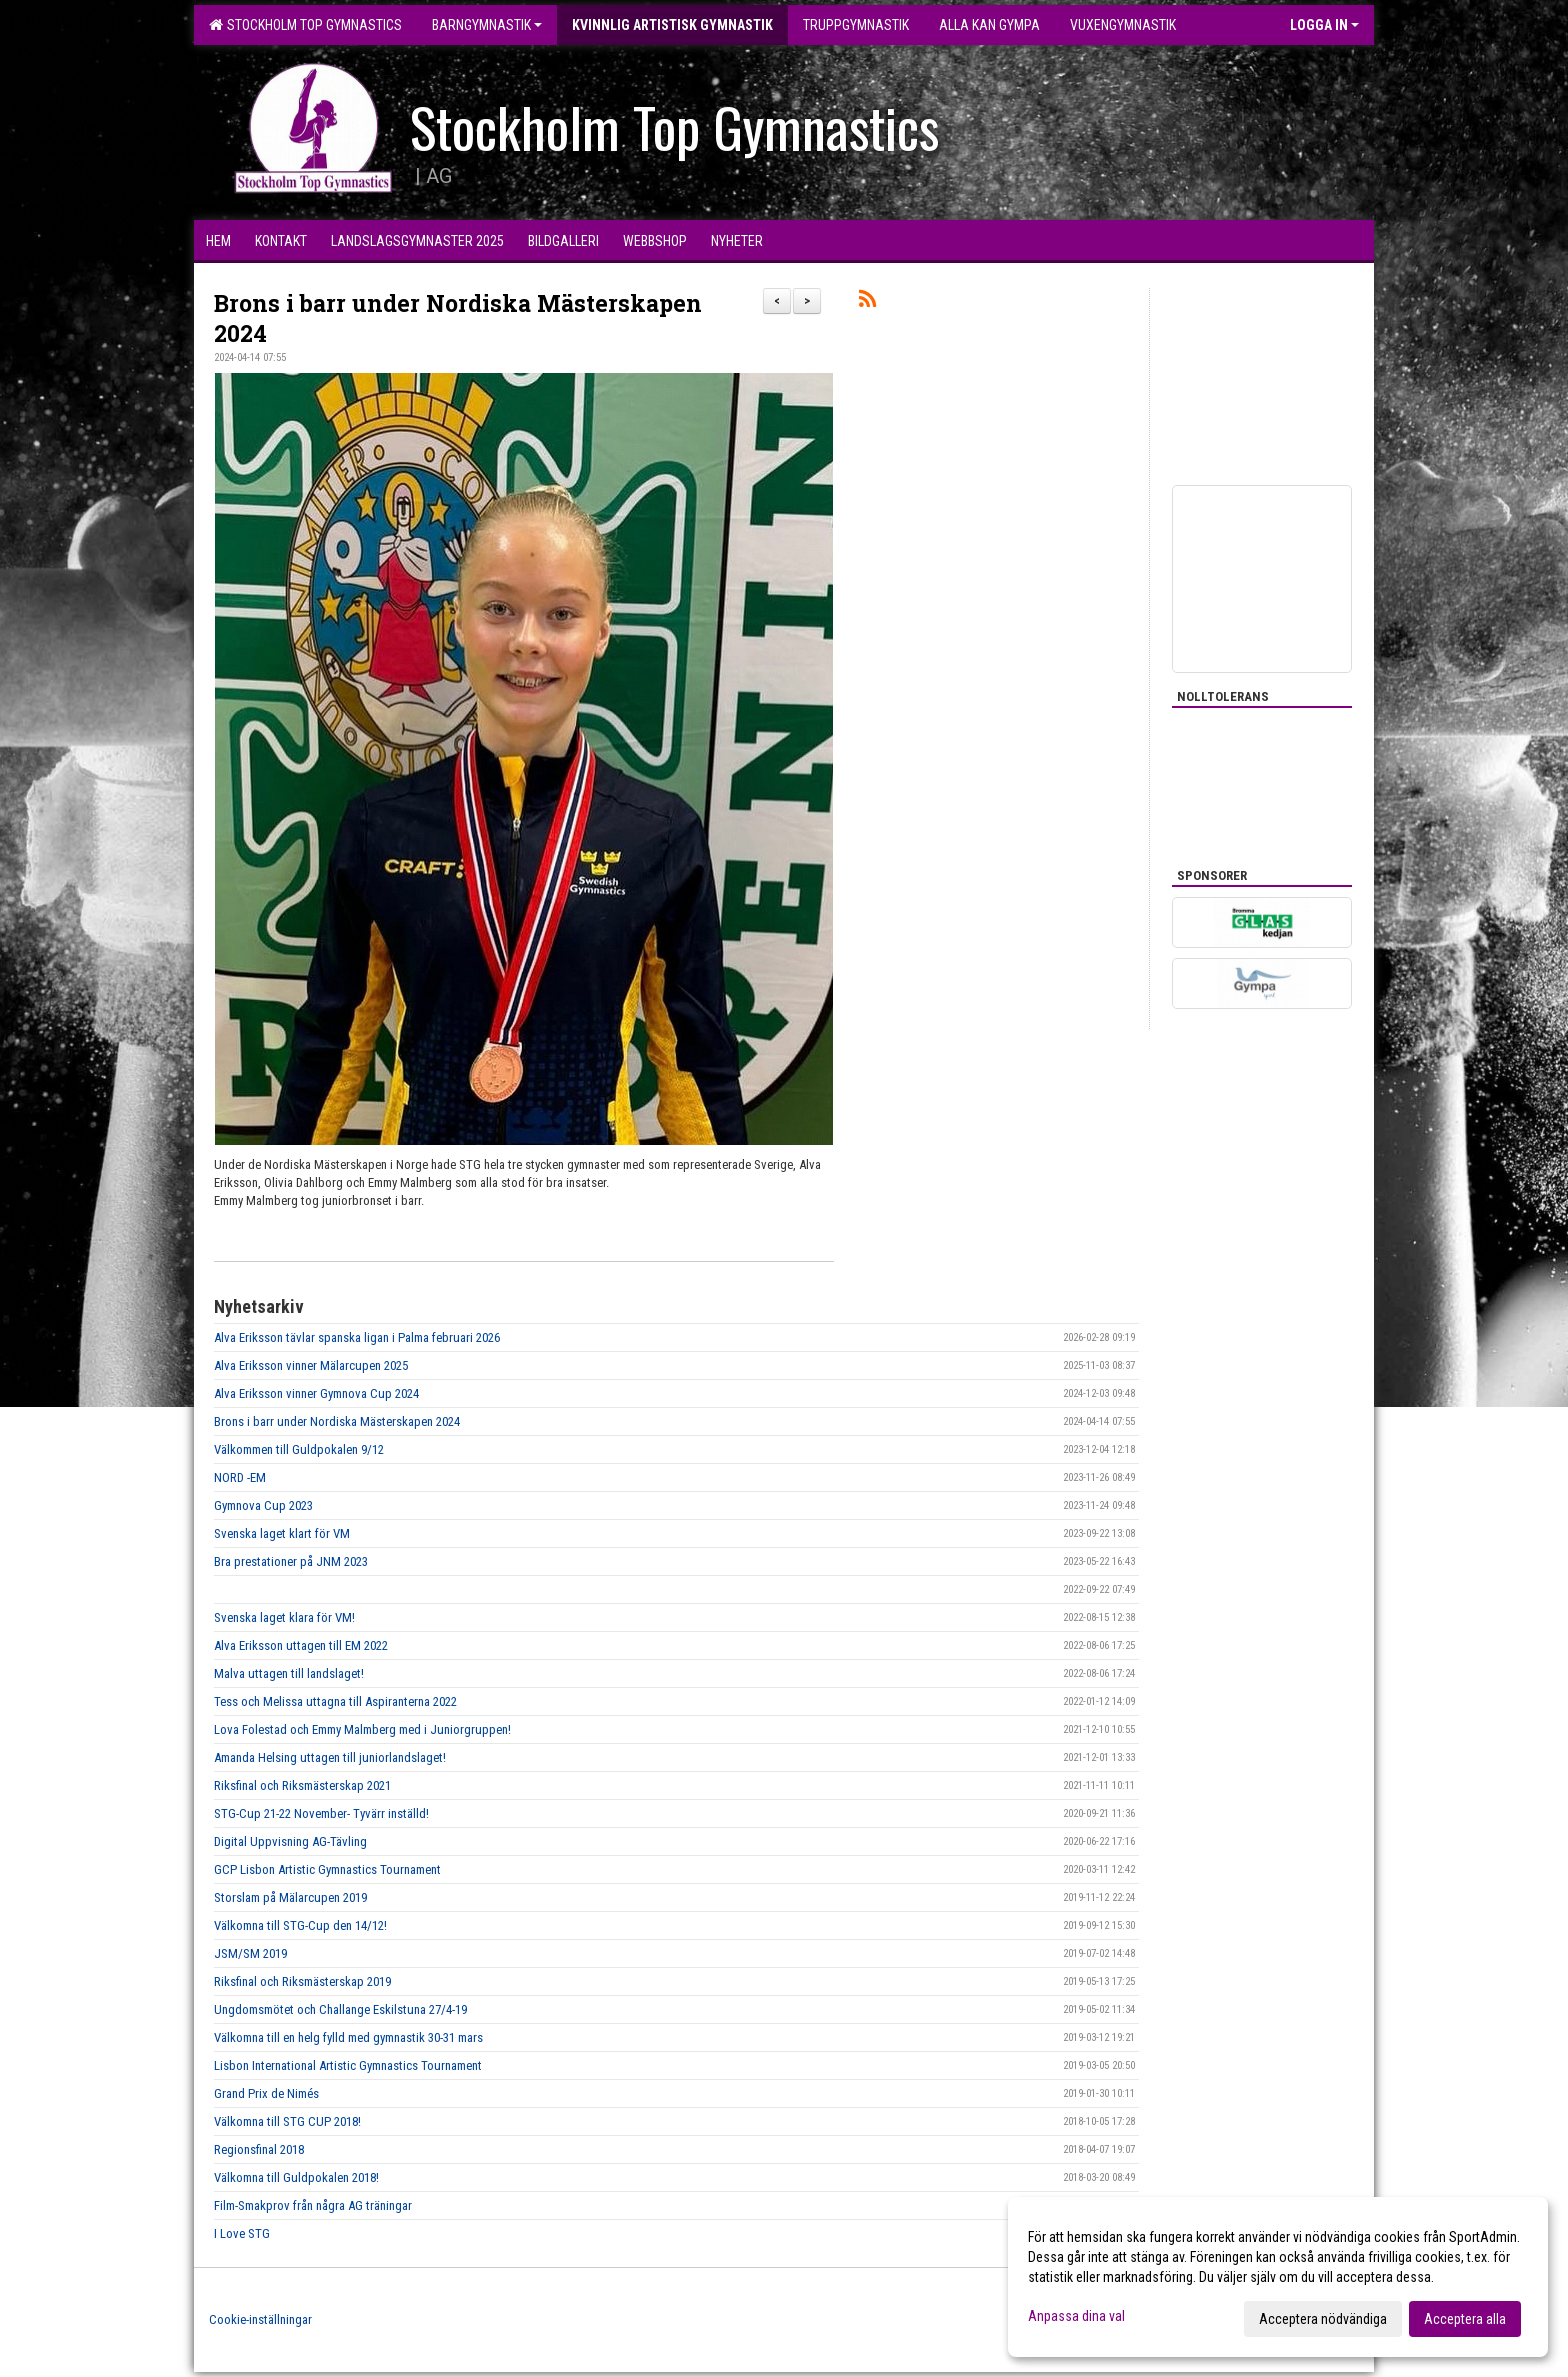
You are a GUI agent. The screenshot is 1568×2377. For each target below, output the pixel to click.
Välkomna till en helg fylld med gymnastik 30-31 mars (348, 2037)
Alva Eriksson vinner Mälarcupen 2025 (311, 1365)
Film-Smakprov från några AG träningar (313, 2205)
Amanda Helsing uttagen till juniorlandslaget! (330, 1757)
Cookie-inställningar (260, 2319)
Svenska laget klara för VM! (284, 1617)
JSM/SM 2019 (250, 1953)
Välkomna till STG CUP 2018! (287, 2121)
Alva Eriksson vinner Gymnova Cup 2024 (316, 1393)
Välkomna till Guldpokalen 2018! (296, 2177)
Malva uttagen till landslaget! (289, 1673)
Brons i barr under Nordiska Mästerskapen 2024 (337, 1421)
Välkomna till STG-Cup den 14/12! (300, 1925)
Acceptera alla (1465, 2319)
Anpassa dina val (1076, 2316)
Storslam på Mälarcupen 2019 (290, 1897)
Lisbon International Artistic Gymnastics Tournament (348, 2065)
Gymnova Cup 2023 (263, 1505)
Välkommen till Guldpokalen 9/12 (299, 1449)
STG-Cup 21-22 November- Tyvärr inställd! (321, 1813)
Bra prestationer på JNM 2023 (291, 1561)
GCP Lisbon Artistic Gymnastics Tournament (327, 1869)
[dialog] (1278, 2277)
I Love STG (242, 2233)
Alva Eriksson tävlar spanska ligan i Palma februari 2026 (357, 1337)
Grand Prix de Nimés (266, 2093)
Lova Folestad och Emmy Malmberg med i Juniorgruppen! (362, 1729)
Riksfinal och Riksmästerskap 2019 (302, 1981)
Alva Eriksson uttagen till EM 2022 (301, 1645)
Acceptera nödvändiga (1323, 2319)
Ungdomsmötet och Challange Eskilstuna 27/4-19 (340, 2009)
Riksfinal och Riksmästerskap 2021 (302, 1785)
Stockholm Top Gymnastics (305, 25)
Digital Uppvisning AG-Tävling (290, 1841)
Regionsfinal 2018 (259, 2149)
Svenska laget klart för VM (282, 1533)
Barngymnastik (487, 25)
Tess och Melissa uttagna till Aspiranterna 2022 (335, 1701)
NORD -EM (240, 1477)
